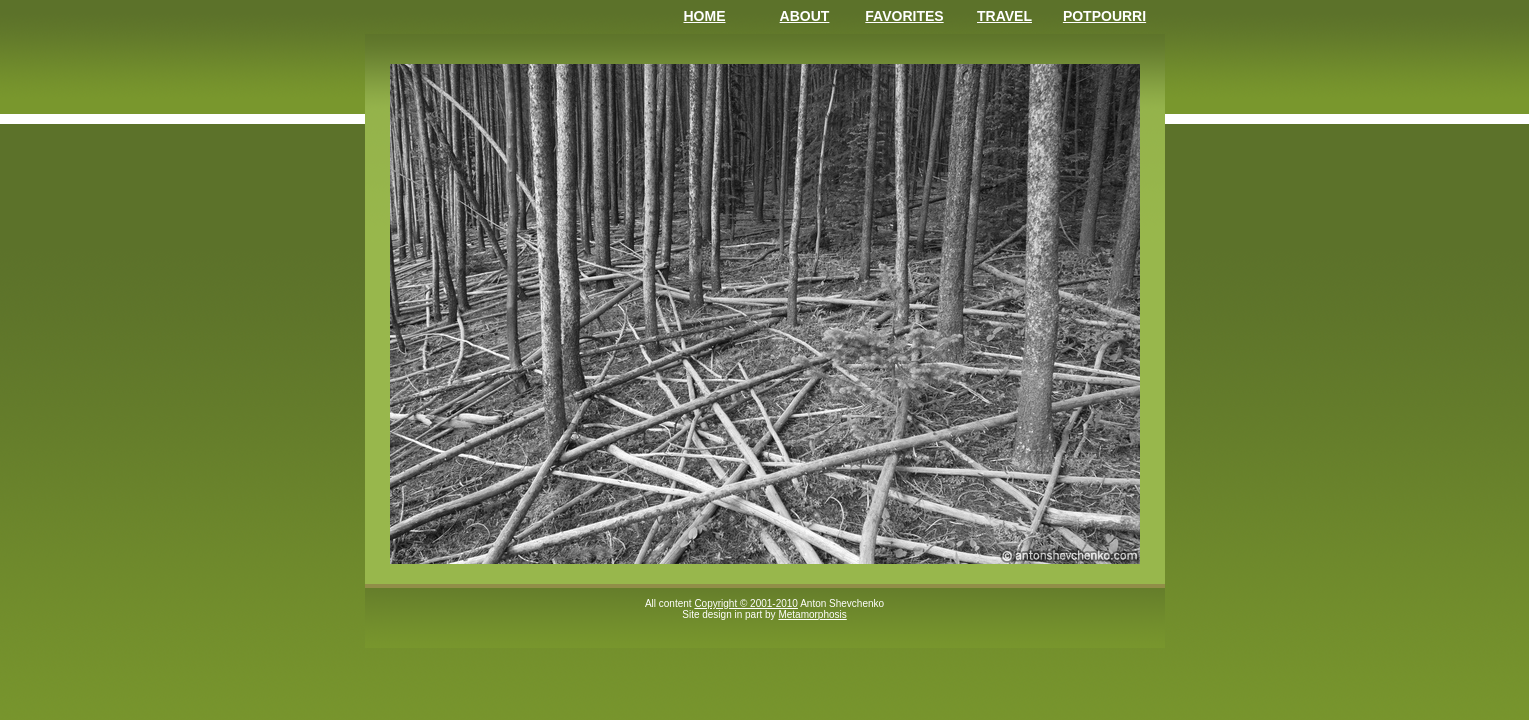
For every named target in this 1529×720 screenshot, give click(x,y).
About (805, 16)
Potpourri (1104, 16)
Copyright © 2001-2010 (746, 603)
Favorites (904, 16)
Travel (1004, 16)
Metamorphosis (812, 614)
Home (705, 16)
